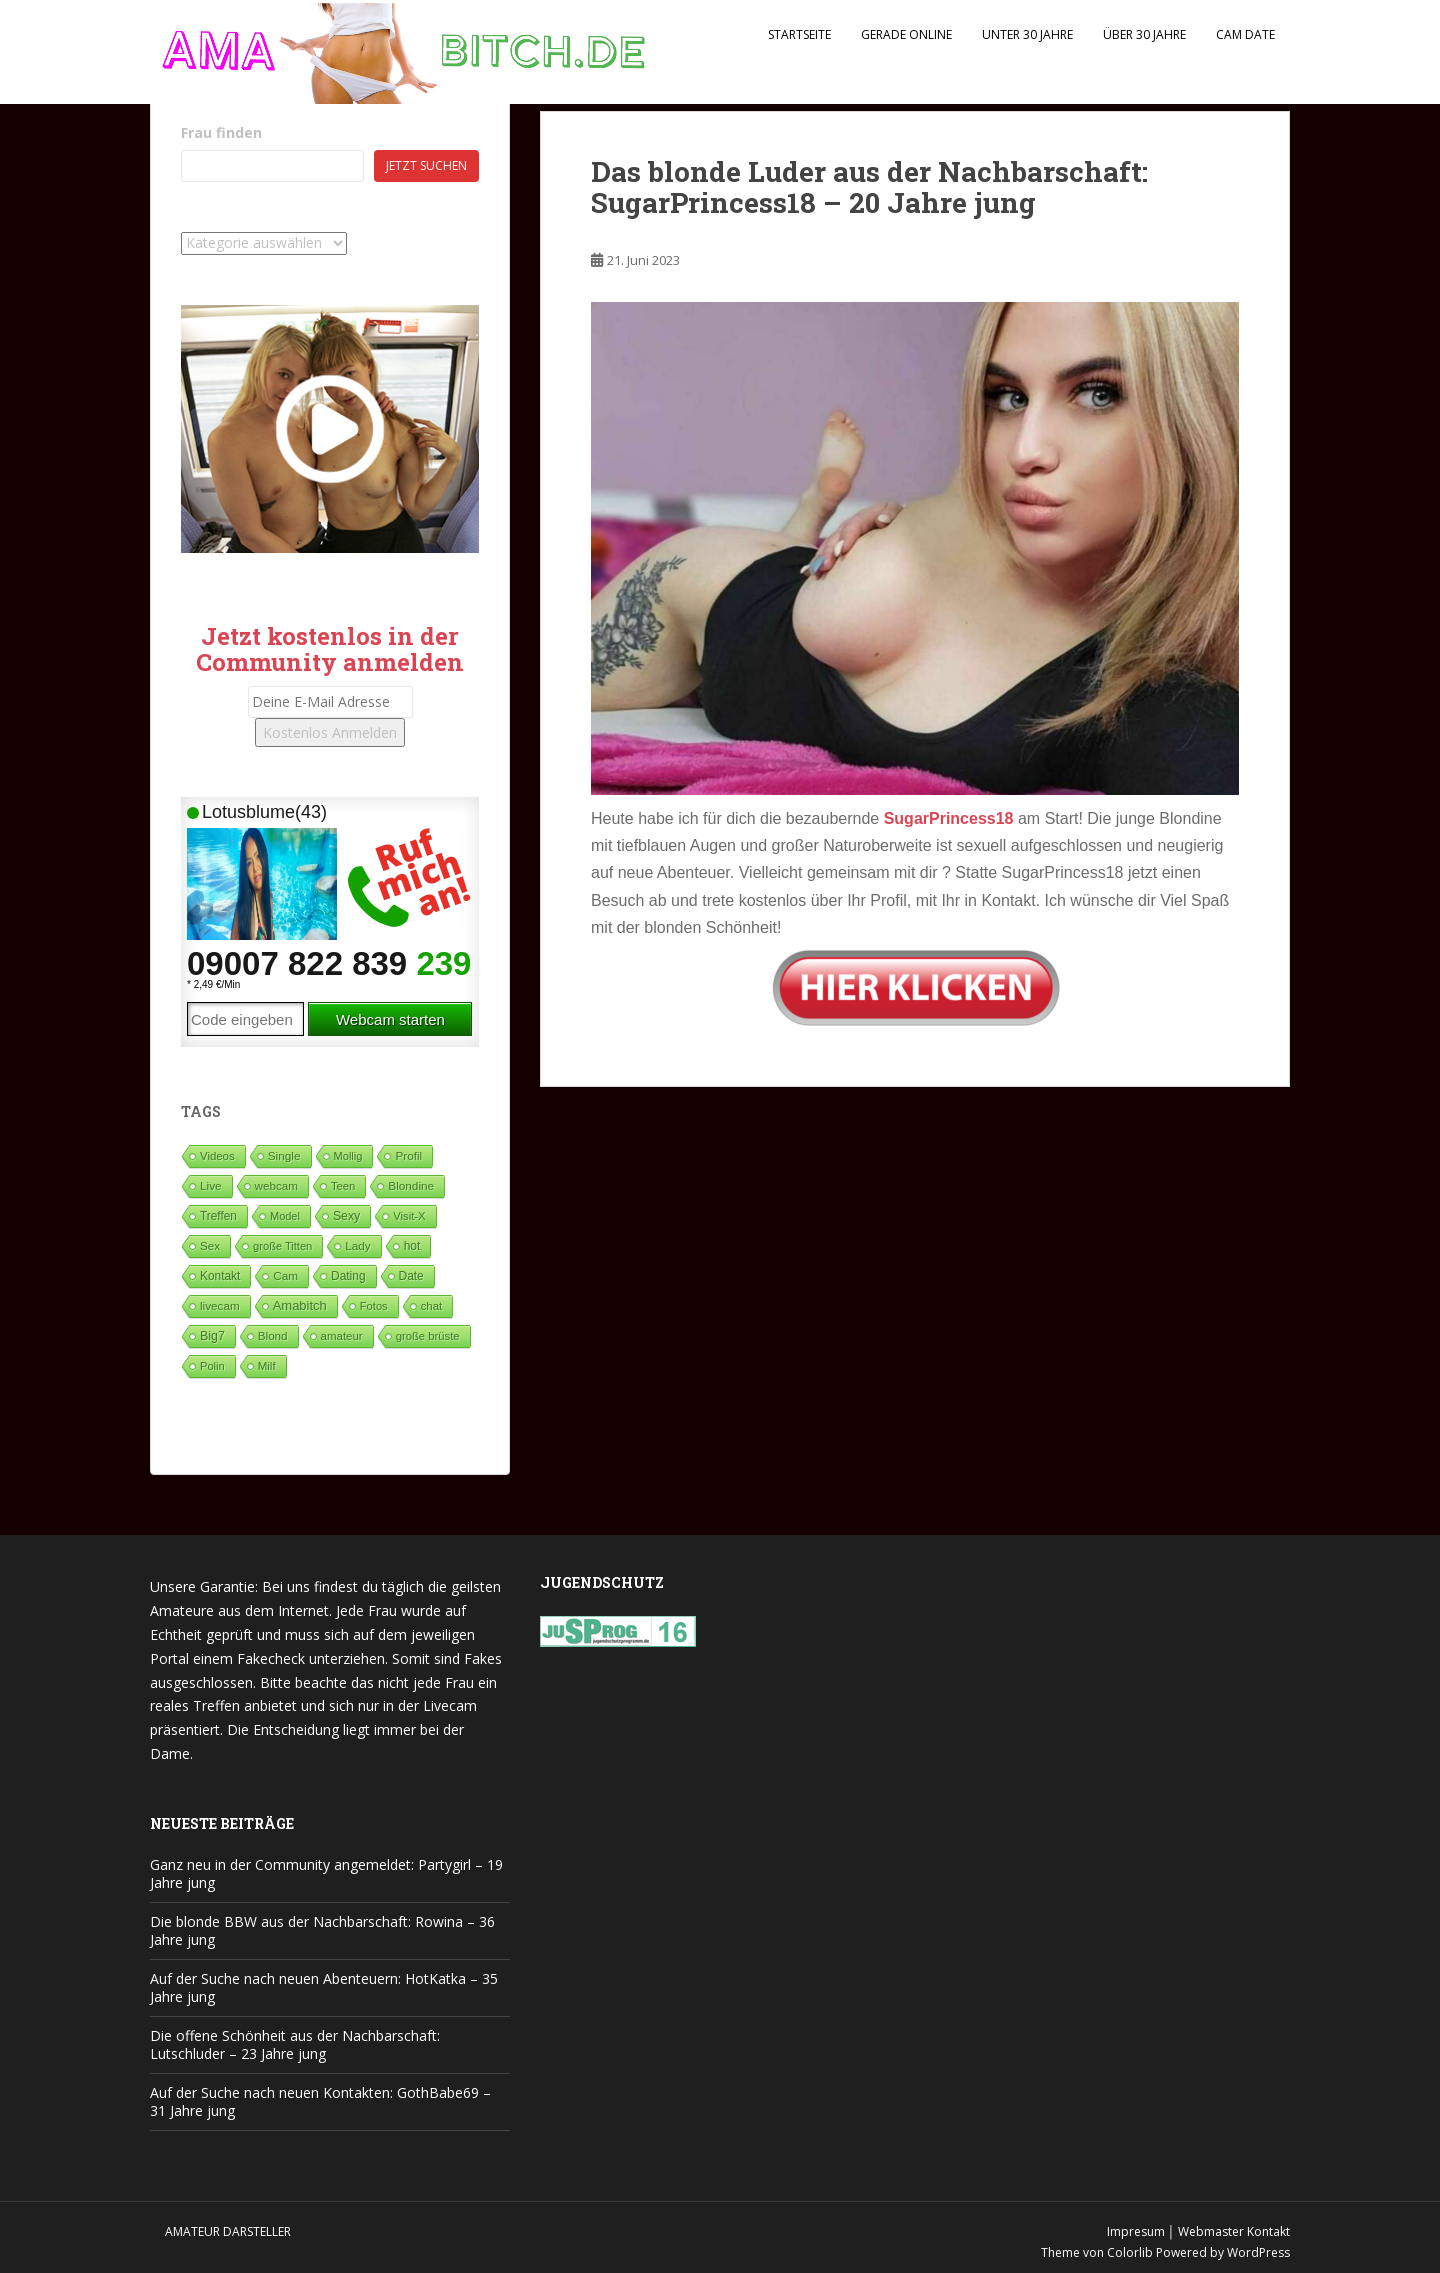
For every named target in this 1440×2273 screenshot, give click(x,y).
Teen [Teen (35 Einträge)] (343, 1186)
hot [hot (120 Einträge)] (412, 1246)
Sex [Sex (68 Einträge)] (210, 1245)
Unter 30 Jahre (1027, 34)
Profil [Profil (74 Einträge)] (408, 1155)
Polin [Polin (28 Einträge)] (212, 1366)
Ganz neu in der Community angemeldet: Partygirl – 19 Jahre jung (326, 1873)
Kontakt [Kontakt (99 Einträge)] (220, 1276)
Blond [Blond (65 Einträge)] (273, 1335)
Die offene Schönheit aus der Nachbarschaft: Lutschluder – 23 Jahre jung (295, 2044)
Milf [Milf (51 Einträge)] (267, 1366)
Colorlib (1130, 2252)
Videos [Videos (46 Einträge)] (217, 1156)
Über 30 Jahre (1144, 34)
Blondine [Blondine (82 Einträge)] (411, 1185)
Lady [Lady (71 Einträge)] (357, 1245)
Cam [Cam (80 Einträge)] (285, 1275)
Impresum (1136, 2231)
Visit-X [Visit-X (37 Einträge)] (409, 1216)
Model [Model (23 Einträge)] (285, 1216)
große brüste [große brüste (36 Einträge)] (428, 1336)
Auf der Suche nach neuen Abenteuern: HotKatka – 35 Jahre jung (324, 1987)
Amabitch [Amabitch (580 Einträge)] (300, 1305)
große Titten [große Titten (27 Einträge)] (282, 1246)
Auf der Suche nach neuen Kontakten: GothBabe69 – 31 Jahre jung (320, 2101)
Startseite (799, 34)
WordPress (1258, 2252)
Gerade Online (906, 34)
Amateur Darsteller (228, 2231)
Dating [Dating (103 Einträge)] (348, 1276)
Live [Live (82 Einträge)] (211, 1185)
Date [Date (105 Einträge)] (411, 1276)
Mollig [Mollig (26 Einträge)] (348, 1156)
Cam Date (1245, 34)
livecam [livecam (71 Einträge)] (220, 1305)
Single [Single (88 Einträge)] (284, 1156)
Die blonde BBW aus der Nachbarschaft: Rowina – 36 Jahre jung (322, 1930)
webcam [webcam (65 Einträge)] (276, 1185)
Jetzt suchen (426, 165)
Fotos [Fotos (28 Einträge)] (374, 1306)
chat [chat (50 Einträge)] (432, 1306)
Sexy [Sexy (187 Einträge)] (346, 1216)
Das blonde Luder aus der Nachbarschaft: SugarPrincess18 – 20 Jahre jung (869, 187)
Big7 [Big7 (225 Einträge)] (212, 1336)
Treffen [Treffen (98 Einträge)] (218, 1216)
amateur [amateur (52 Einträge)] (342, 1336)
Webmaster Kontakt (1234, 2231)
